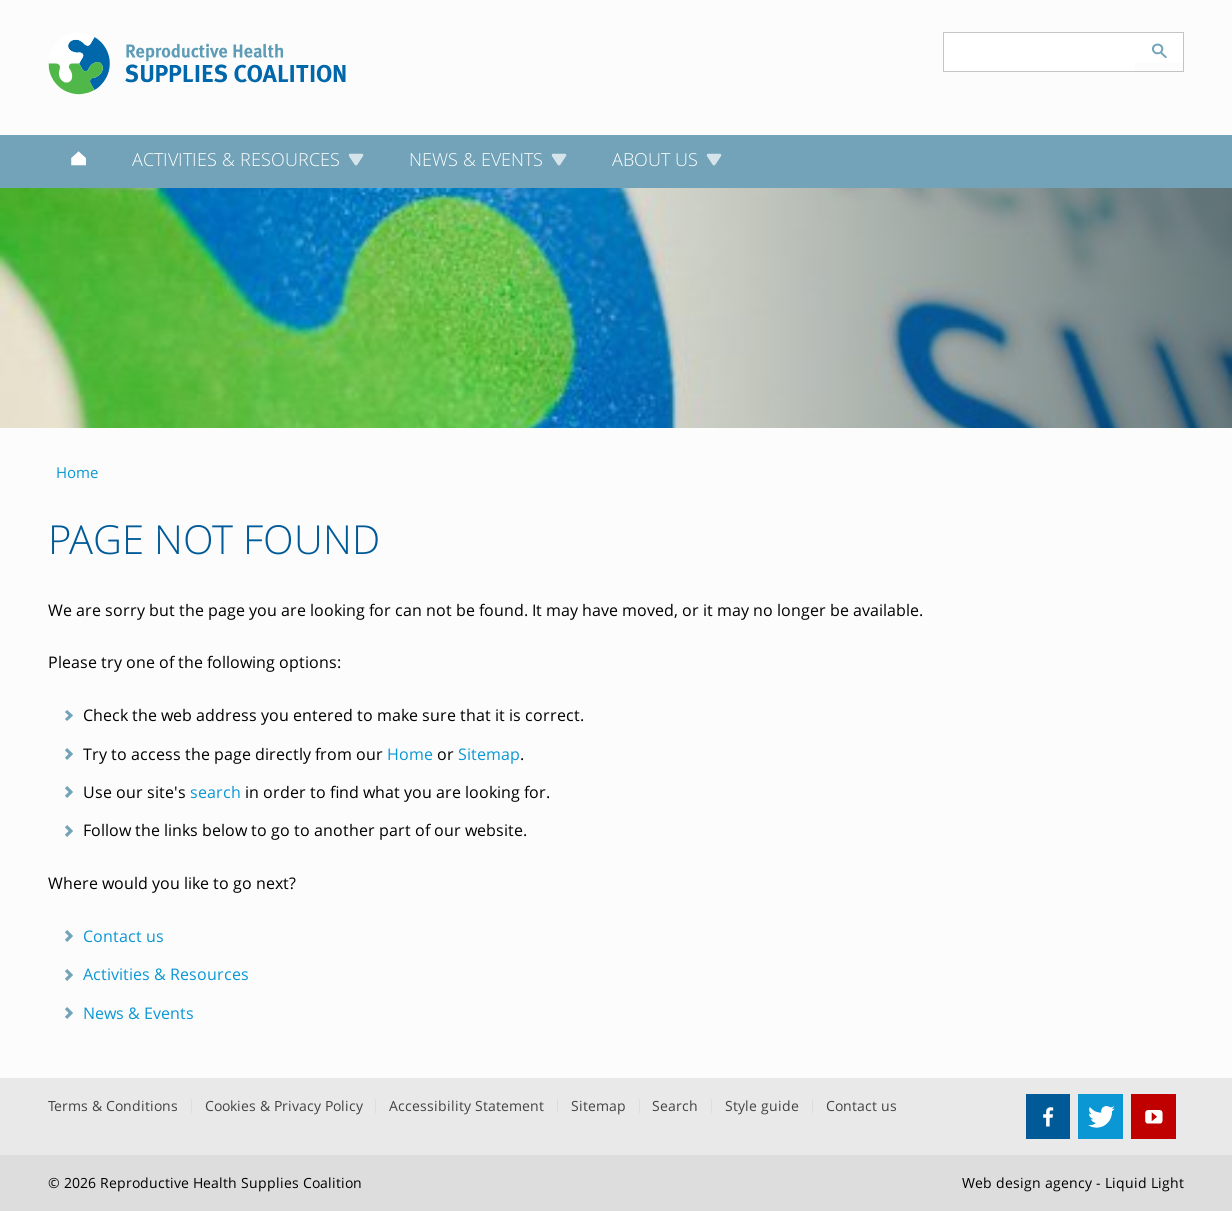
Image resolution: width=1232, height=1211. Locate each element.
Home (410, 754)
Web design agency (1027, 1182)
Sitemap (489, 754)
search (215, 792)
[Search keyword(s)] (1040, 52)
